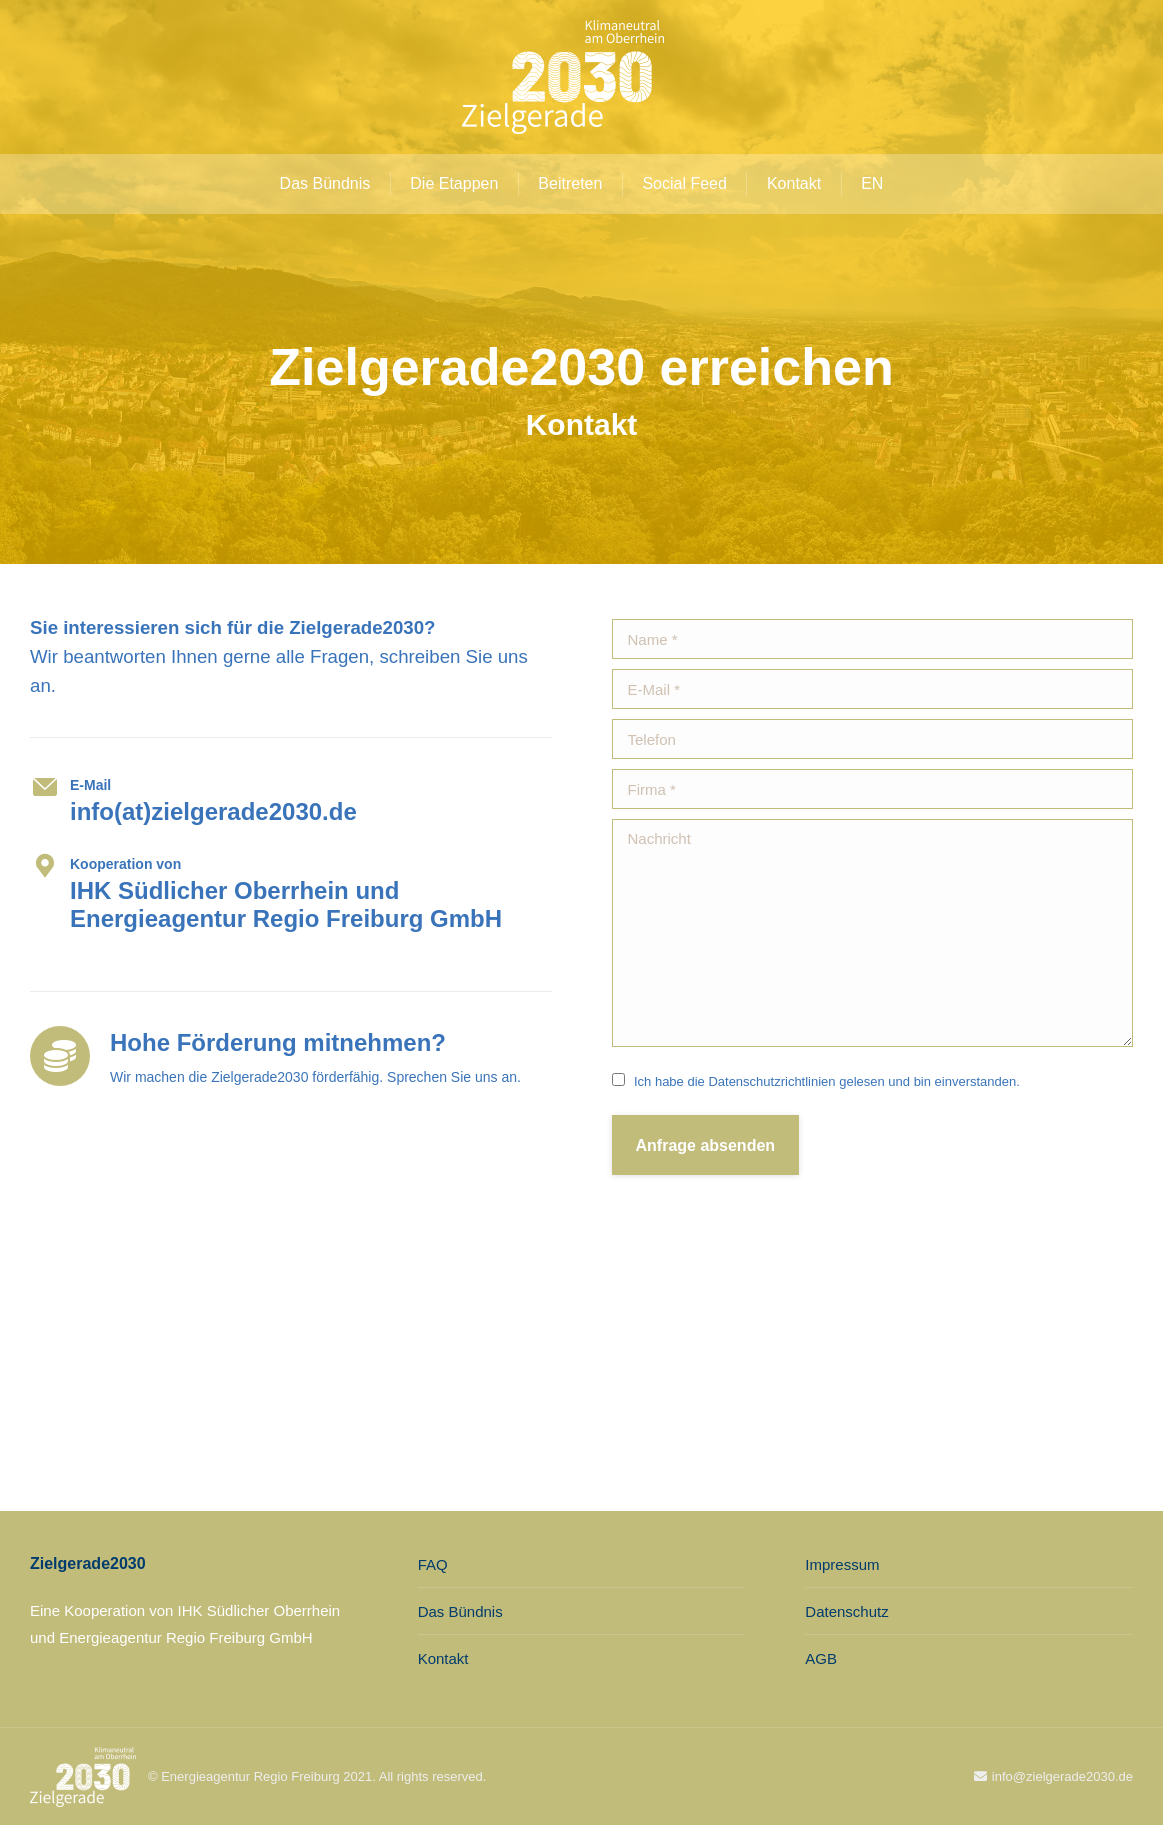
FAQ (433, 1564)
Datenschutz (846, 1611)
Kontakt (443, 1658)
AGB (821, 1658)
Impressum (842, 1564)
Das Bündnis (460, 1611)
